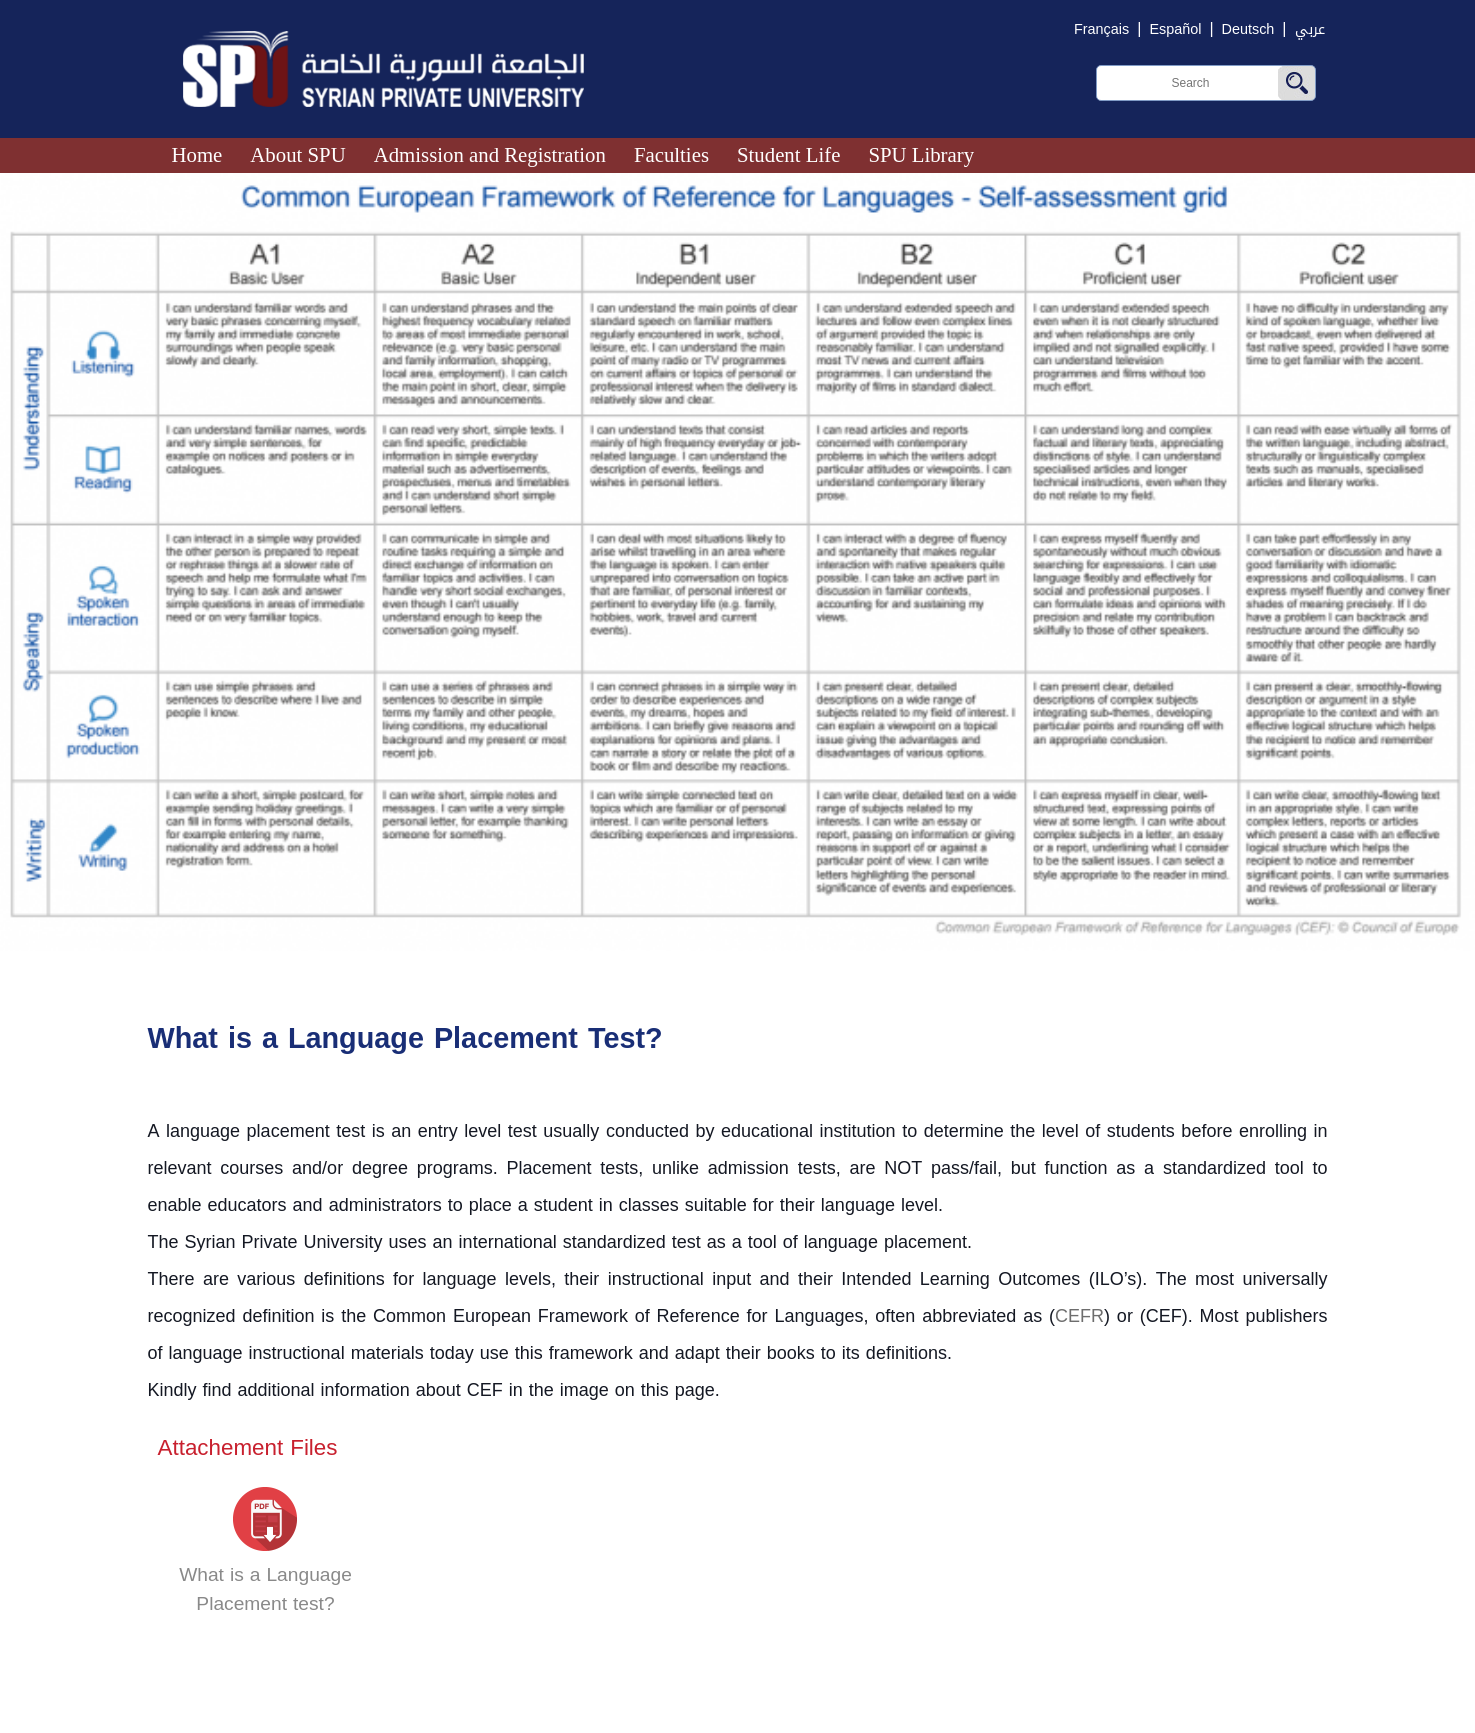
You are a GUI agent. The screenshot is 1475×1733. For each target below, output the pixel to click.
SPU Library (921, 154)
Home (197, 154)
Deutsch (1248, 29)
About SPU (297, 154)
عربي (1310, 29)
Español (1175, 29)
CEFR (1079, 1316)
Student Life (788, 154)
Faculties (671, 154)
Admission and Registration (490, 154)
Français (1101, 29)
